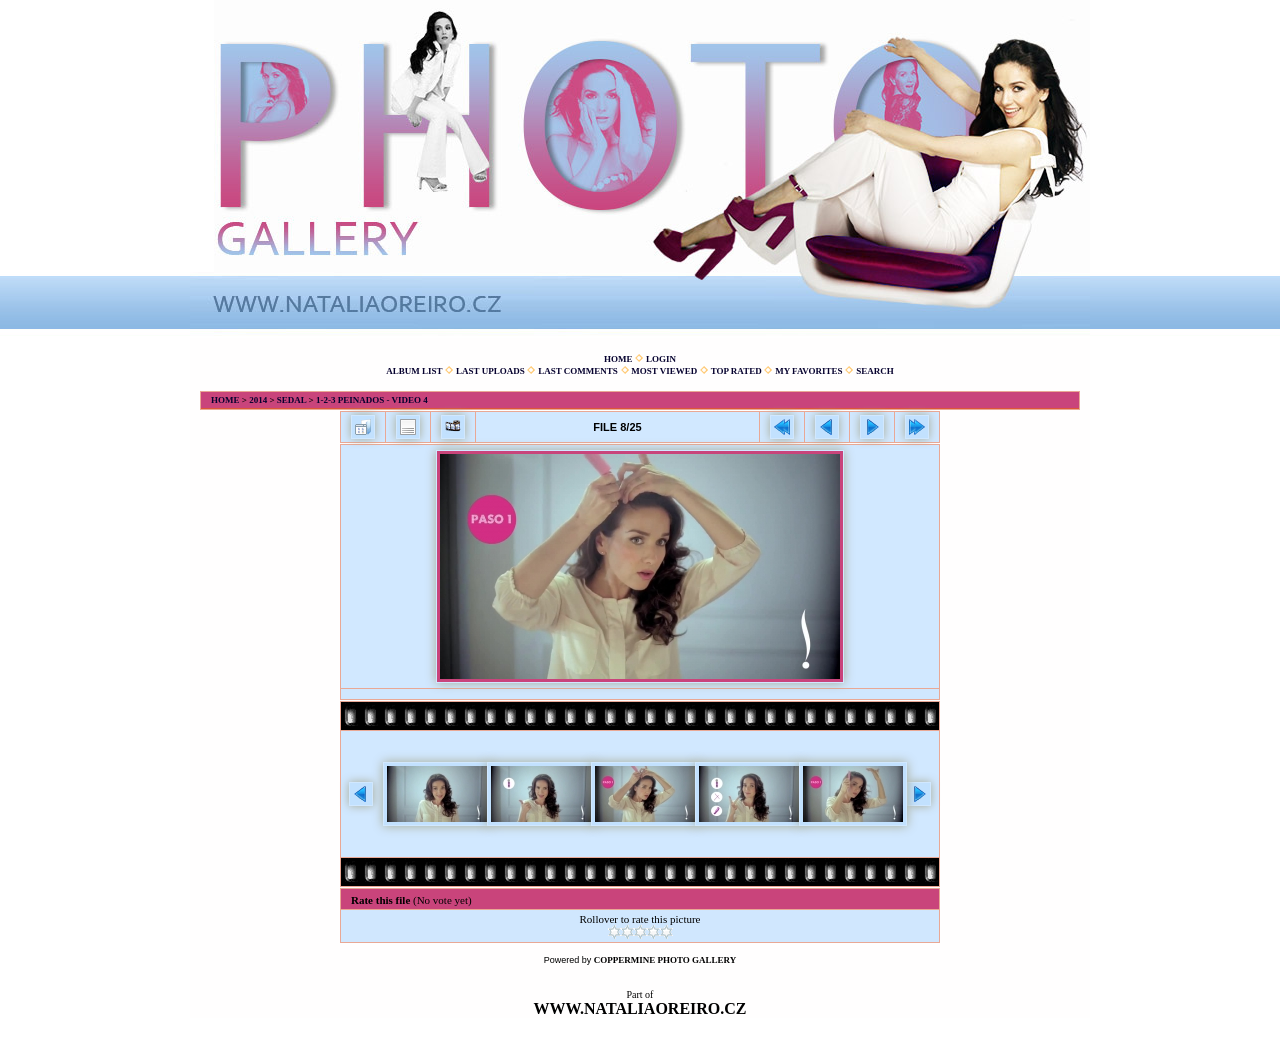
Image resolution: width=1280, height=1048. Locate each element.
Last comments (578, 371)
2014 (258, 400)
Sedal (292, 400)
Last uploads (490, 371)
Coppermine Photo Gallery (665, 960)
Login (661, 359)
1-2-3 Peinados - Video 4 (372, 400)
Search (875, 371)
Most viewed (664, 371)
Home (618, 359)
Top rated (736, 371)
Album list (414, 371)
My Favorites (808, 371)
